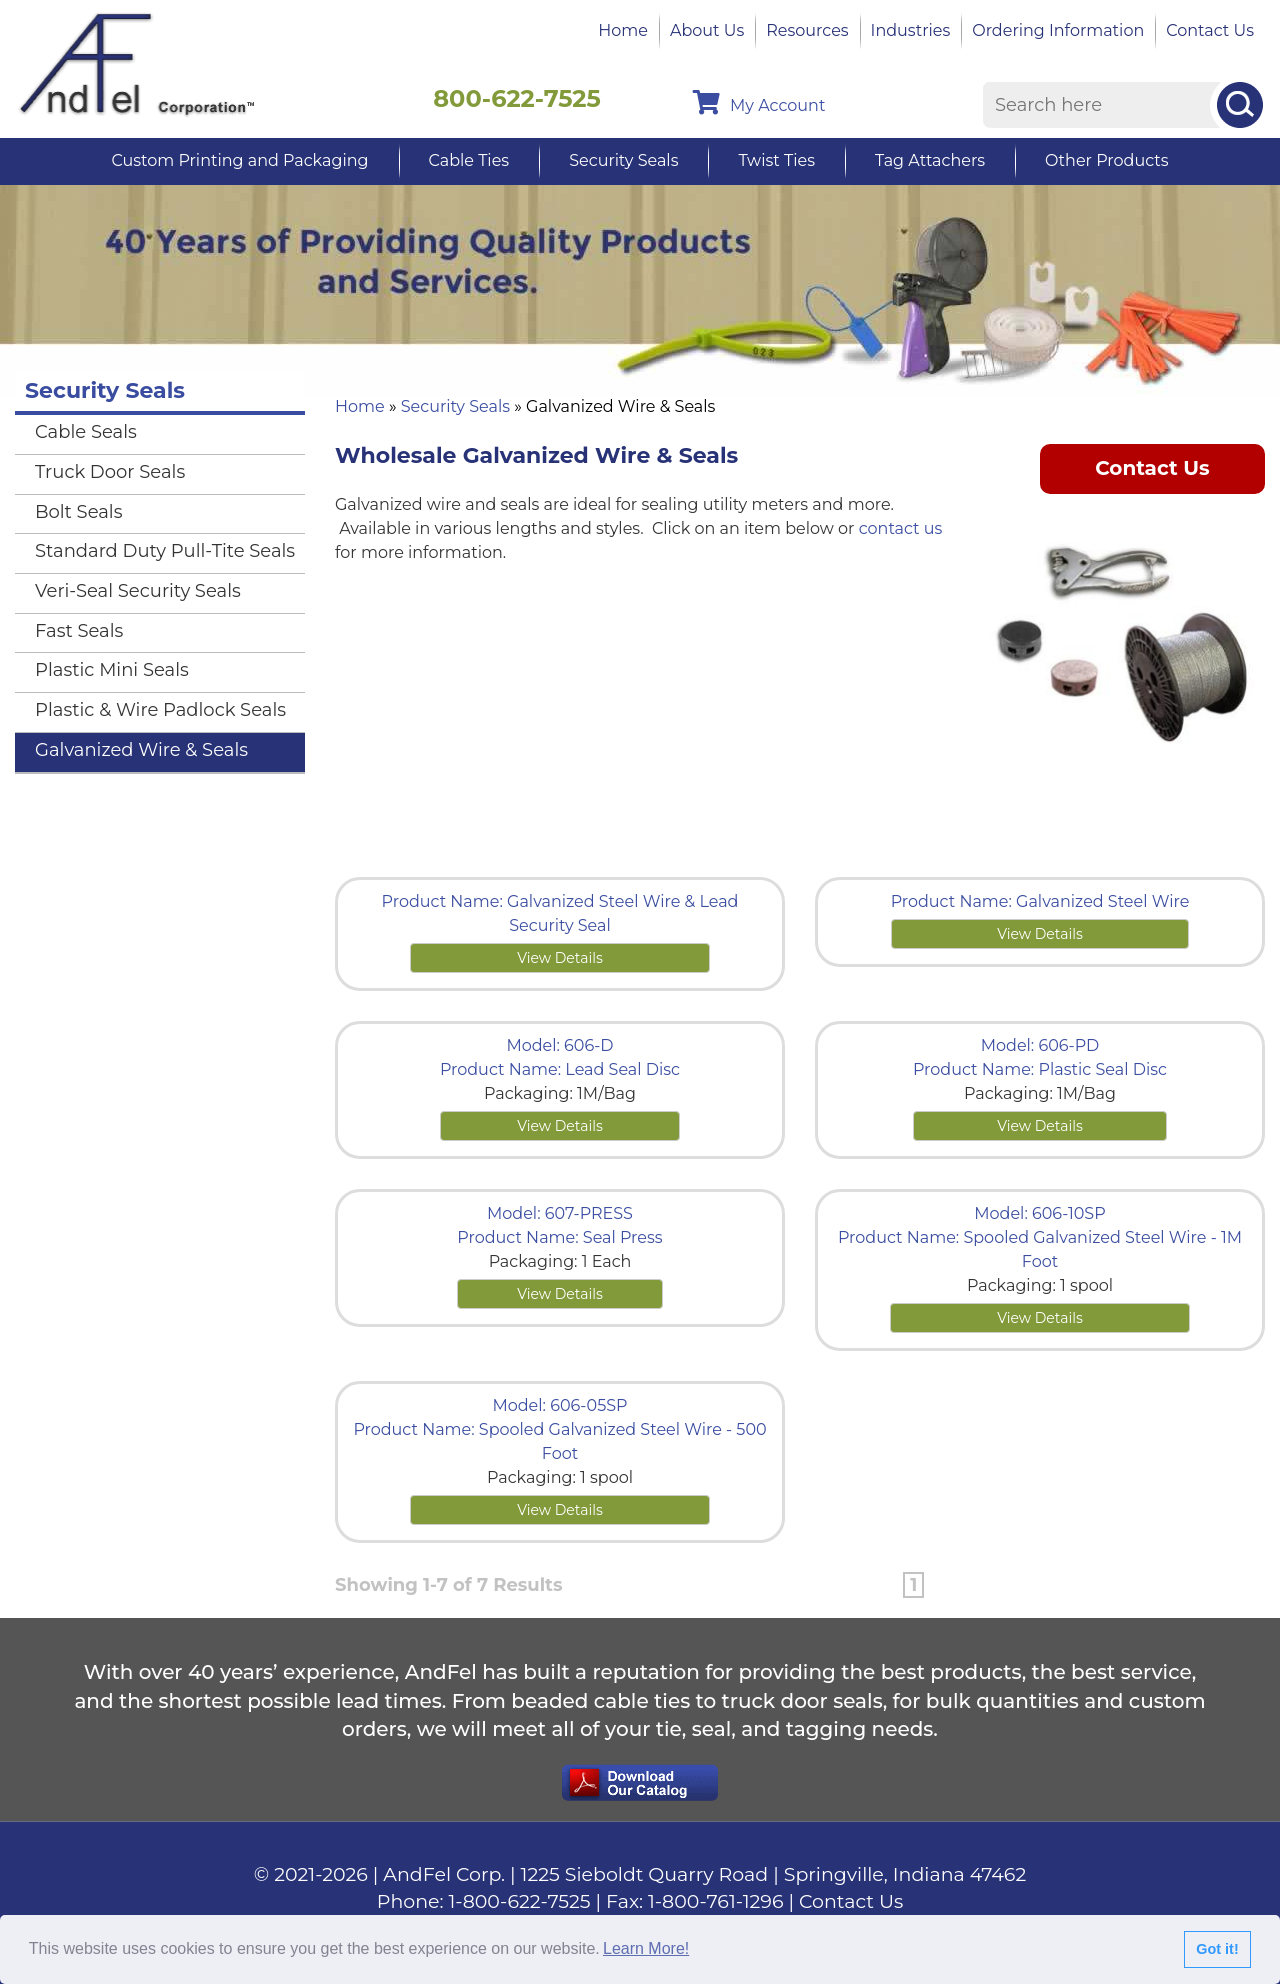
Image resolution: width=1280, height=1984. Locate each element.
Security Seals (623, 160)
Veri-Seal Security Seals (138, 591)
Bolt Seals (79, 512)
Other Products (1106, 160)
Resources (807, 30)
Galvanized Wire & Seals (141, 750)
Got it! (1217, 1949)
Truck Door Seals (110, 472)
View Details (560, 958)
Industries (911, 30)
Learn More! (646, 1948)
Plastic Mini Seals (112, 670)
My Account (759, 102)
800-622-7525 (517, 98)
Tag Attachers (930, 160)
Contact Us (1210, 30)
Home (623, 30)
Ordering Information (1058, 30)
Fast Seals (79, 631)
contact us (901, 528)
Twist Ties (776, 160)
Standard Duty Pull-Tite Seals (165, 551)
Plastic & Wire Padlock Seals (160, 710)
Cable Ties (469, 160)
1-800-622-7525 (520, 1901)
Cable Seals (86, 432)
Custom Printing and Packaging (239, 160)
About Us (707, 30)
